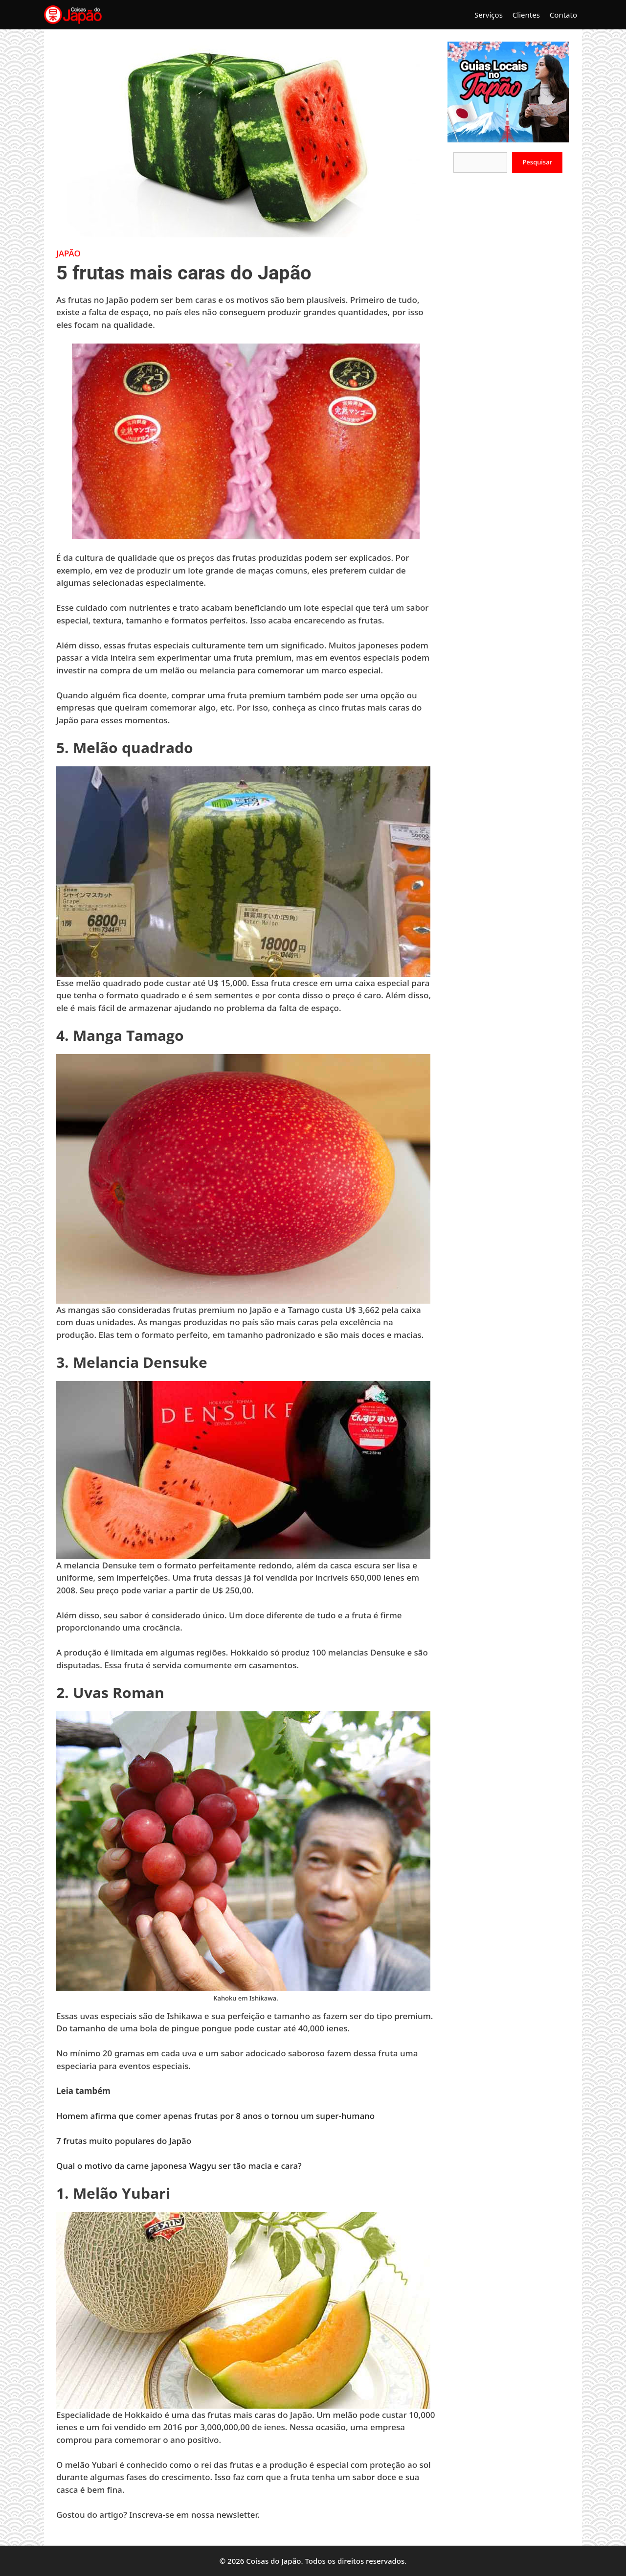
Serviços (488, 15)
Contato (563, 15)
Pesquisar (537, 162)
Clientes (526, 15)
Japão (68, 253)
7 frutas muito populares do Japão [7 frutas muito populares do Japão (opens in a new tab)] (123, 2140)
